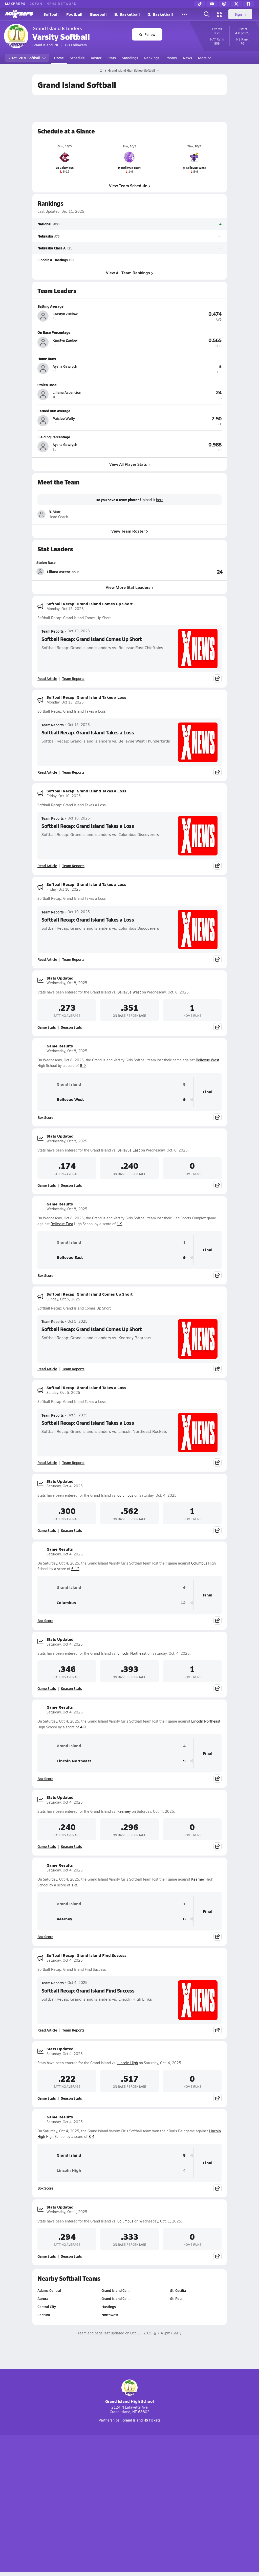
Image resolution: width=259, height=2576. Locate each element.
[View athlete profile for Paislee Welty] (129, 410)
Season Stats (71, 1027)
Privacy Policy (141, 2498)
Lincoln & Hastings (52, 259)
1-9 (119, 1223)
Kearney (124, 1811)
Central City (46, 2306)
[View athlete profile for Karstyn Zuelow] (129, 306)
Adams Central (49, 2290)
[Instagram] (224, 4)
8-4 (91, 2136)
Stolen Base (46, 562)
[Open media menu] (219, 14)
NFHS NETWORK (62, 4)
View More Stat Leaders (130, 587)
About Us (115, 2490)
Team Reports (52, 631)
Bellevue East (128, 1150)
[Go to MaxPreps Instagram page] (129, 2477)
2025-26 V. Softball (27, 57)
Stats (111, 57)
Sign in (240, 14)
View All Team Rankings (129, 273)
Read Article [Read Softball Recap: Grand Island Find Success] (47, 2030)
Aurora (42, 2298)
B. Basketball (127, 14)
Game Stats (46, 1027)
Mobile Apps (140, 2490)
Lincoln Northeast (131, 1653)
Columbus (125, 1495)
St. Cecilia (178, 2290)
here (159, 500)
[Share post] (217, 678)
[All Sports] (184, 14)
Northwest (109, 2314)
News (187, 57)
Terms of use (110, 2507)
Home (59, 57)
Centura (43, 2314)
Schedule (77, 57)
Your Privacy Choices (129, 2514)
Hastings (108, 2306)
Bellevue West (129, 992)
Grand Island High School (129, 2391)
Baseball (98, 14)
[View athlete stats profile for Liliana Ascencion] (83, 571)
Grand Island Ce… (115, 2290)
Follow (147, 34)
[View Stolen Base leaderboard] (176, 571)
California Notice (144, 2507)
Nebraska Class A (51, 247)
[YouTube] (212, 4)
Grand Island (61, 1084)
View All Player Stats (129, 464)
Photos (171, 57)
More (204, 57)
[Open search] (206, 14)
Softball (51, 14)
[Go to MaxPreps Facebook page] (166, 2477)
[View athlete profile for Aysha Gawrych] (129, 358)
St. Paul (176, 2298)
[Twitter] (236, 4)
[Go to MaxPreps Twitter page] (148, 2477)
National (44, 224)
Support (129, 2520)
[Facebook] (248, 4)
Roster (96, 57)
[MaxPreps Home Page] (101, 70)
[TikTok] (199, 4)
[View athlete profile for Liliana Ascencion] (129, 384)
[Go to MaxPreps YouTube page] (111, 2477)
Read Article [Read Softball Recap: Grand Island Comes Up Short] (47, 678)
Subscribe (113, 2498)
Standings (130, 57)
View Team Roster (129, 531)
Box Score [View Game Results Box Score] (45, 1117)
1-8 (74, 1885)
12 (183, 1602)
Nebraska (45, 236)
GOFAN (36, 4)
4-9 (83, 1727)
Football (74, 14)
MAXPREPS (15, 4)
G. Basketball (160, 14)
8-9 (83, 1065)
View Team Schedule (129, 185)
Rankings (151, 57)
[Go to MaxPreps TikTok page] (93, 2477)
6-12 (75, 1568)
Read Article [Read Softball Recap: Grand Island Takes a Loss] (47, 772)
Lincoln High (127, 2062)
